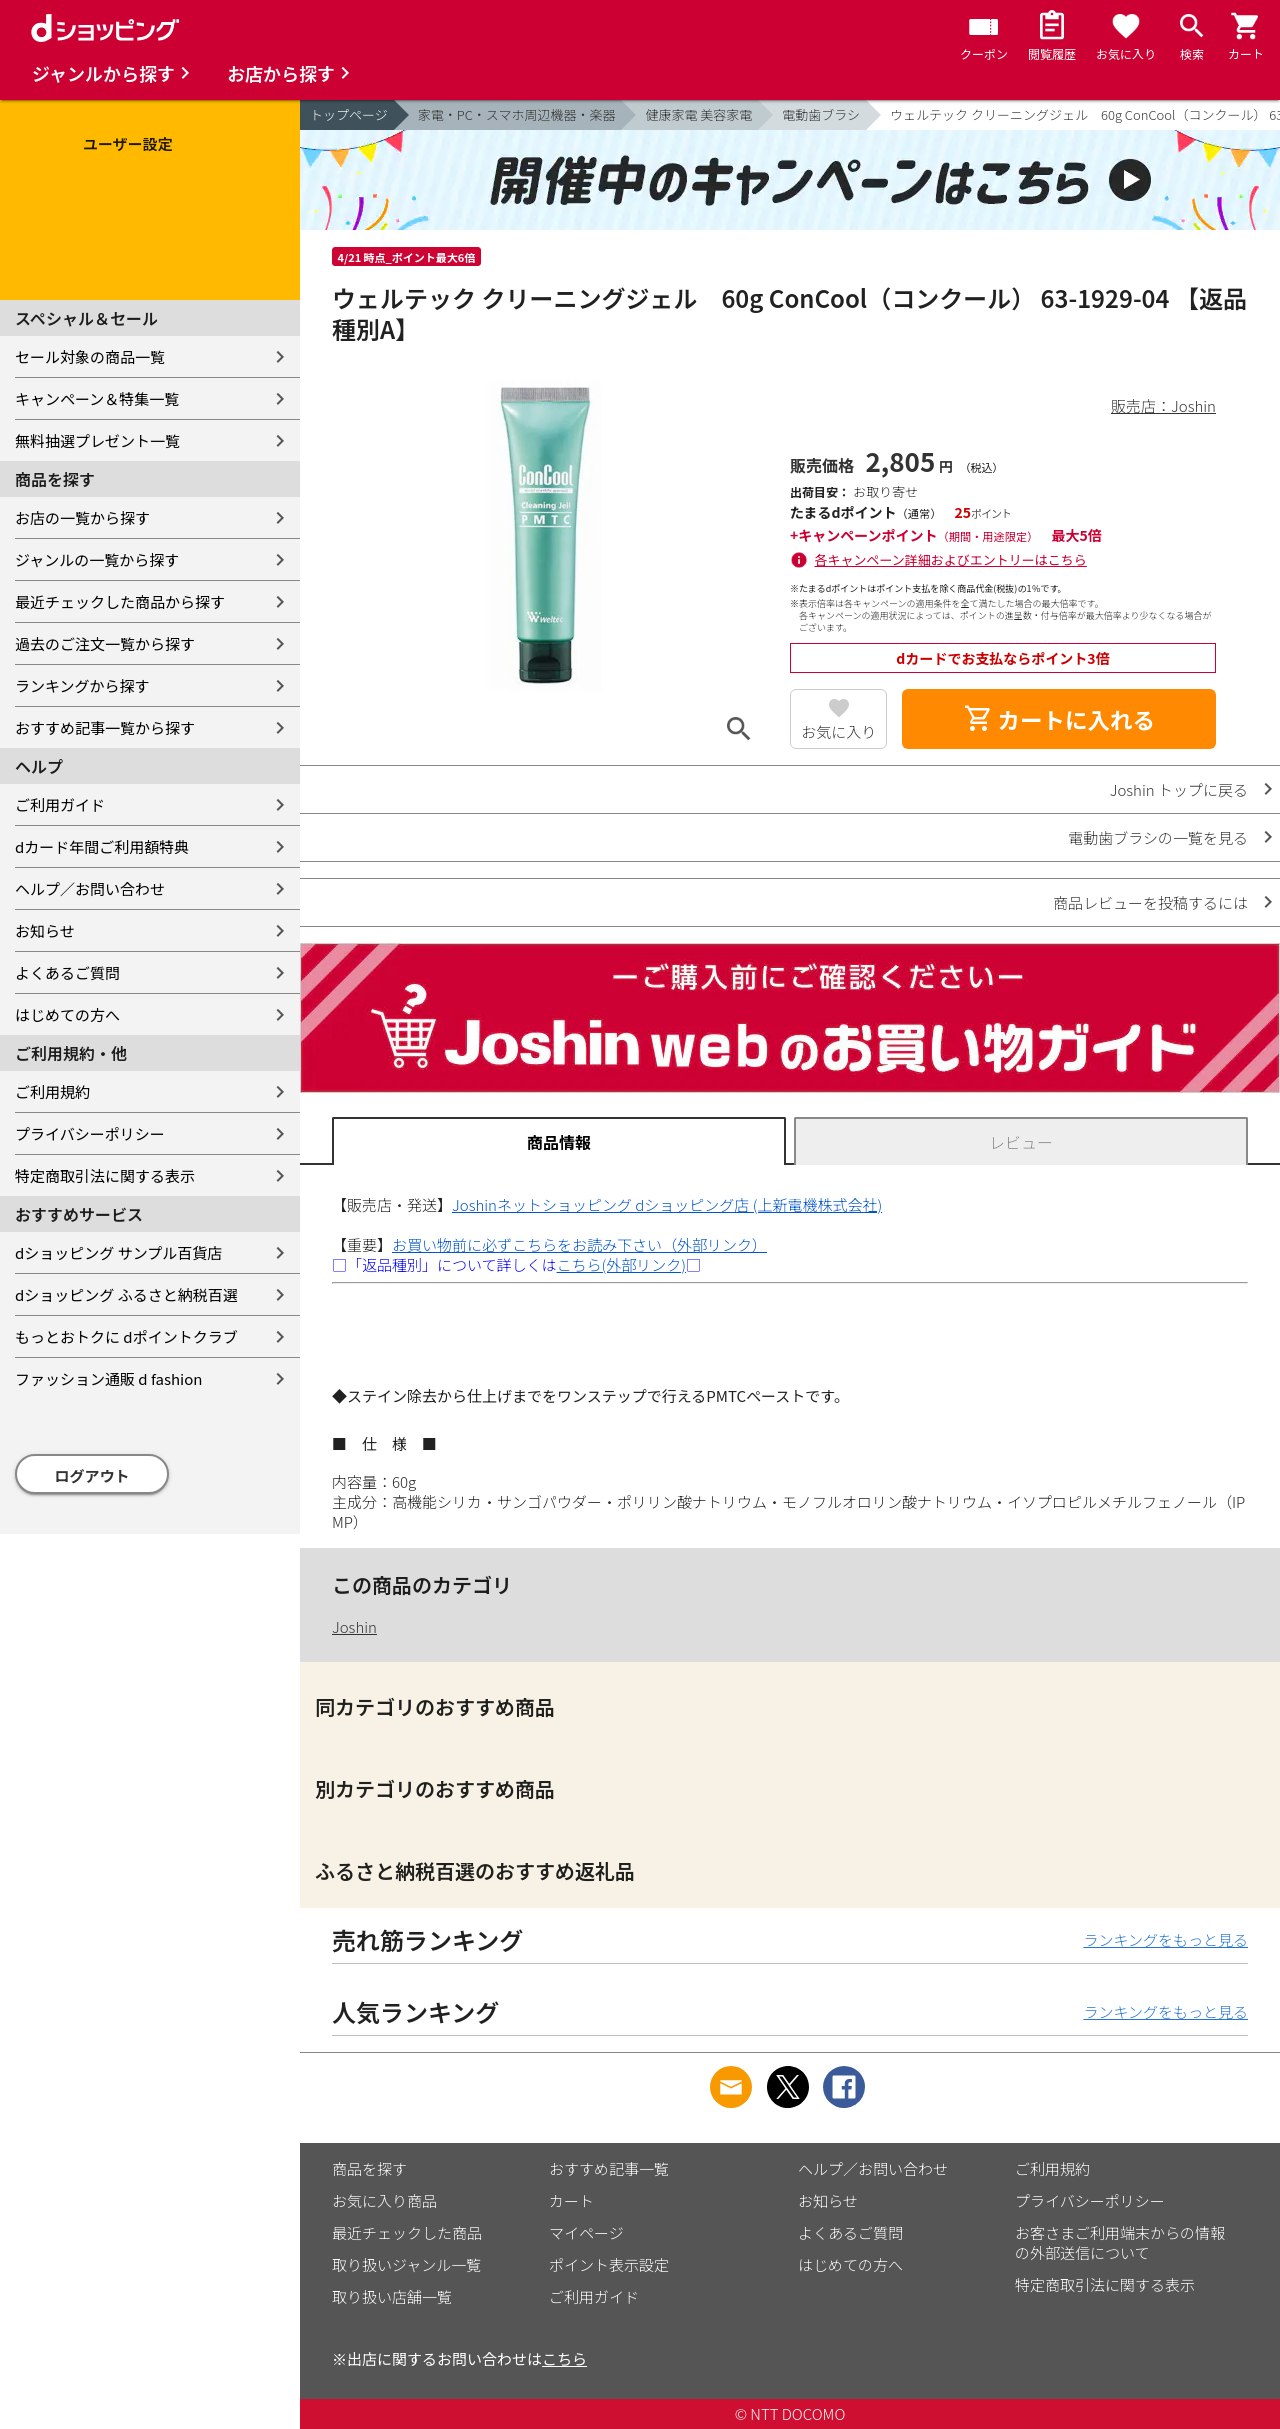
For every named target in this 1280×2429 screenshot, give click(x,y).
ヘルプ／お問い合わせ (90, 888)
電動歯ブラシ (821, 114)
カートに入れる (1059, 719)
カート (571, 2200)
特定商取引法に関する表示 (105, 1175)
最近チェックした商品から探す (120, 601)
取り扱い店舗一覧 (392, 2296)
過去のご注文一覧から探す (105, 643)
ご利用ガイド (60, 804)
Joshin (354, 1626)
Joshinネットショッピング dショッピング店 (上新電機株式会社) (667, 1204)
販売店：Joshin (1163, 405)
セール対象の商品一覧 (90, 356)
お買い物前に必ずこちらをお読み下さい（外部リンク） (579, 1244)
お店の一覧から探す (82, 517)
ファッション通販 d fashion (108, 1378)
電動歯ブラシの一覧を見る (1158, 837)
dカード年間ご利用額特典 (102, 846)
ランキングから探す (82, 685)
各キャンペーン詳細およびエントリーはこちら (951, 559)
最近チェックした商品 (407, 2232)
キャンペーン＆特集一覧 (97, 398)
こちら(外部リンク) (621, 1264)
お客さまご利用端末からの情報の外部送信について (1120, 2242)
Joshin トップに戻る (1179, 789)
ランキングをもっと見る (1165, 1939)
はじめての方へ (67, 1014)
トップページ (349, 114)
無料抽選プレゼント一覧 (97, 440)
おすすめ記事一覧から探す (105, 727)
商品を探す (369, 2168)
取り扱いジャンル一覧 (406, 2264)
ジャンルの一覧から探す (97, 559)
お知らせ (45, 930)
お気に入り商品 (384, 2200)
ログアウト (92, 1475)
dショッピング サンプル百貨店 (118, 1252)
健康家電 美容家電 (698, 114)
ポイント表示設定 (609, 2264)
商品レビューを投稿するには (1150, 902)
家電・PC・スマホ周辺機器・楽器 (517, 114)
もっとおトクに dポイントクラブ (126, 1336)
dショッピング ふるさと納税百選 (126, 1294)
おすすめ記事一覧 (609, 2168)
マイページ (586, 2232)
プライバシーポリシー (90, 1133)
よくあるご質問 (67, 972)
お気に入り (838, 731)
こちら (564, 2358)
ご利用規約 (52, 1091)
